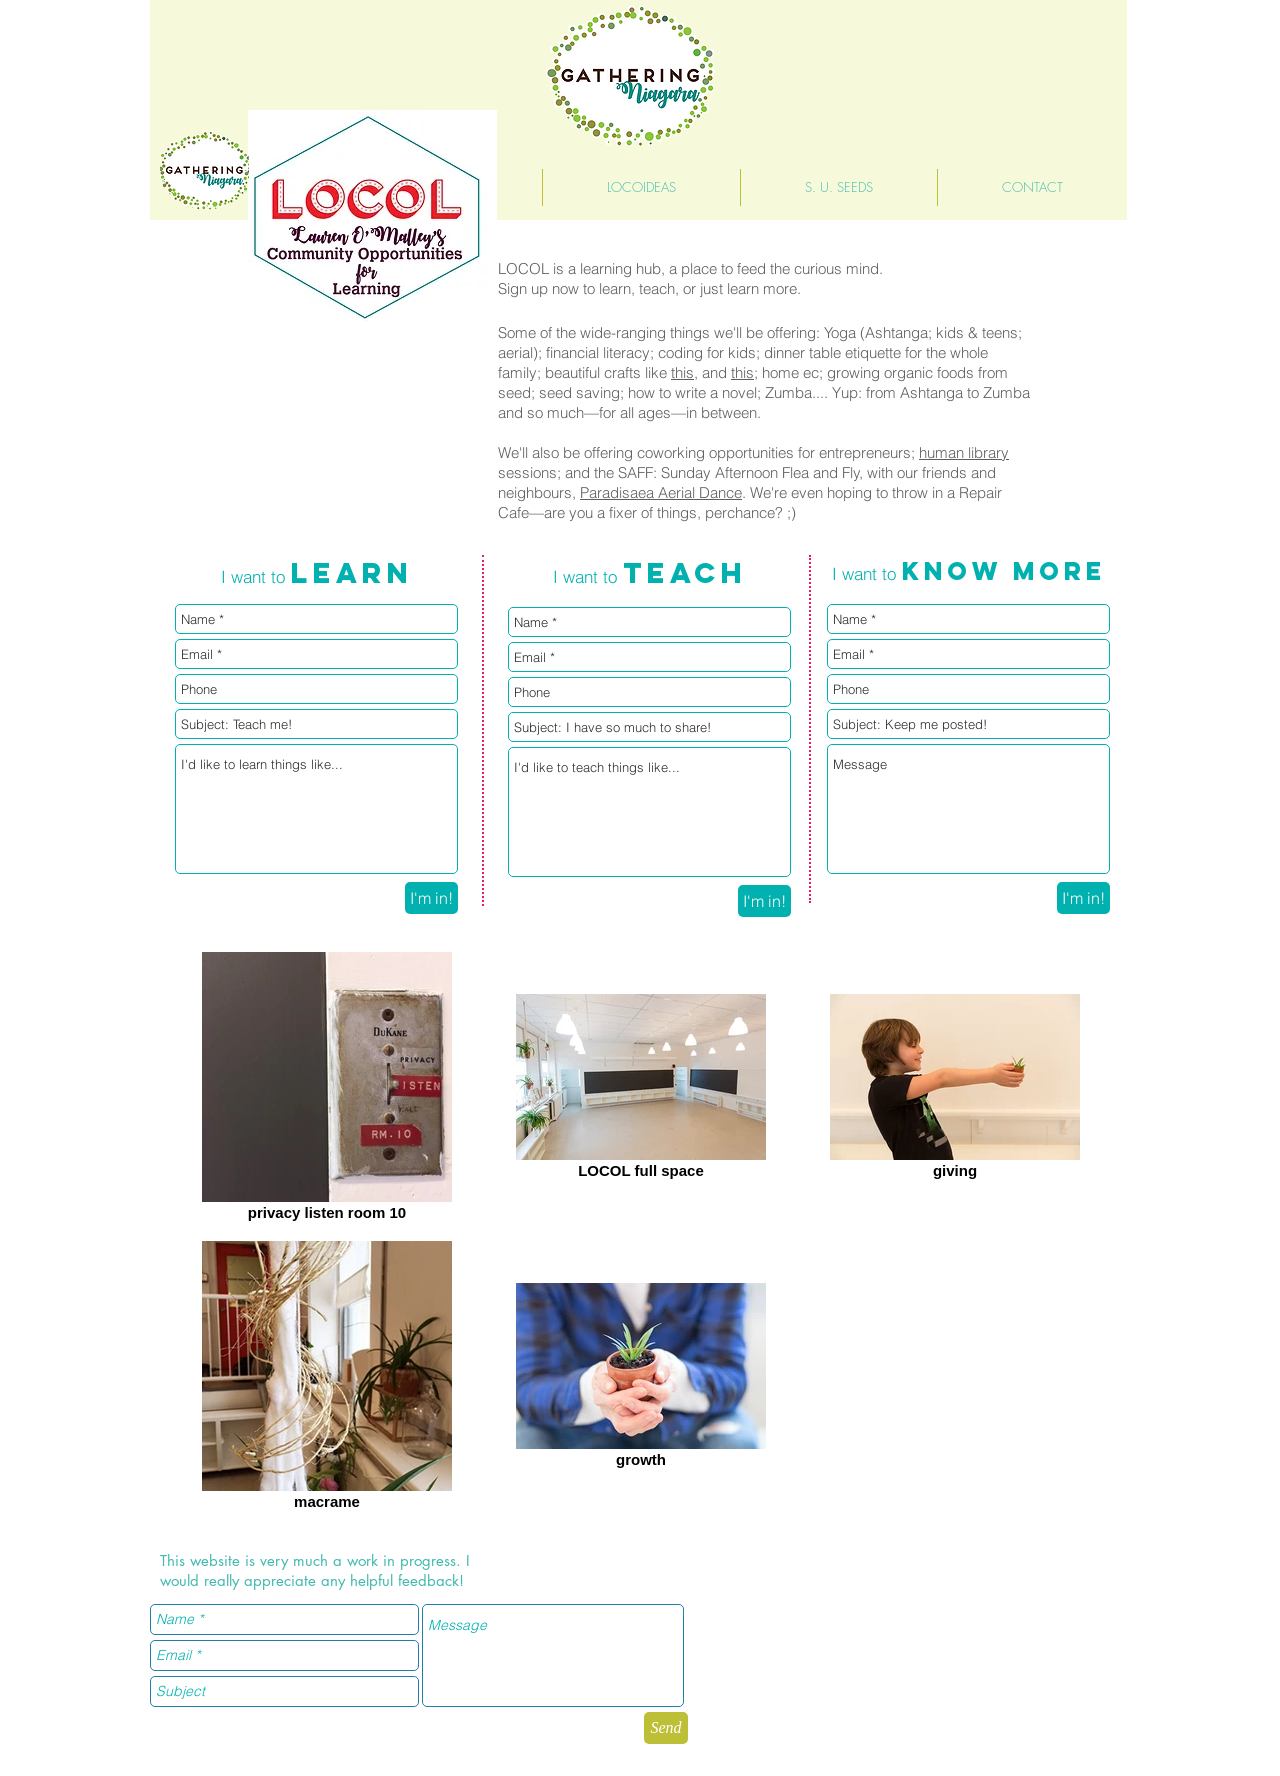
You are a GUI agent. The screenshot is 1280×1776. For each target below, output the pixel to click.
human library (964, 452)
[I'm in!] (431, 898)
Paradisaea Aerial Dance (661, 492)
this (682, 372)
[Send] (666, 1728)
